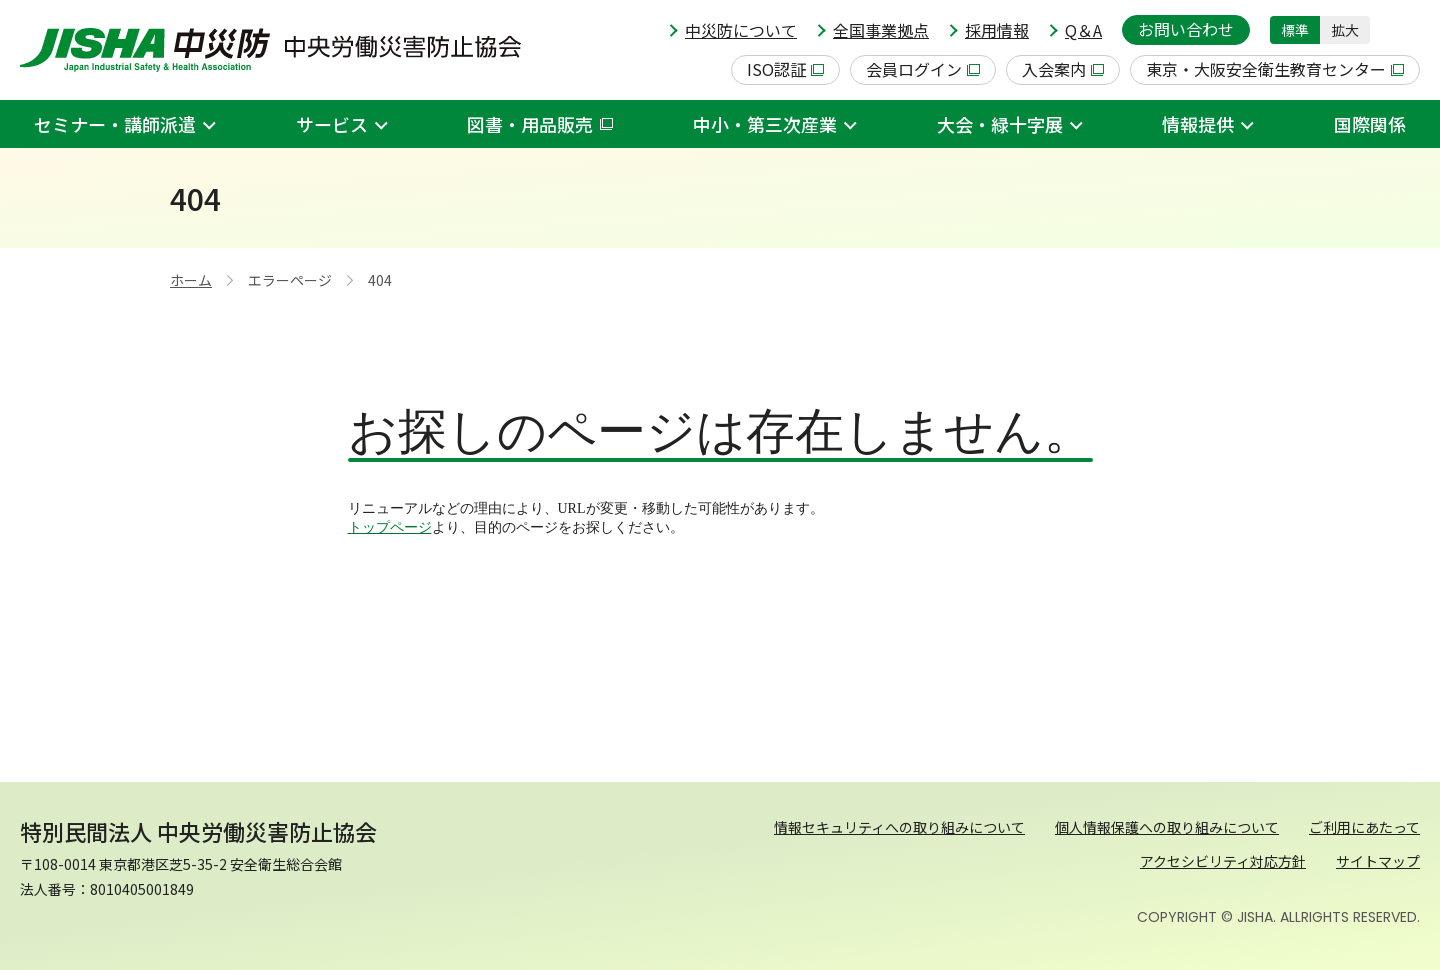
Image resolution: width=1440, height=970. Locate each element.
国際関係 (1370, 124)
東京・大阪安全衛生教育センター (1275, 69)
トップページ (390, 527)
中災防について (741, 30)
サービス (332, 124)
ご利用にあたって (1364, 827)
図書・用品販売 (540, 124)
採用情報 (997, 30)
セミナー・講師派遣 (115, 124)
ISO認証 (785, 69)
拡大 (1345, 30)
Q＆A (1083, 30)
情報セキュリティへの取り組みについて (899, 827)
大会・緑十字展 (1000, 124)
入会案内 (1063, 69)
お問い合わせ (1186, 29)
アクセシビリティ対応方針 (1223, 861)
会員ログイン (923, 69)
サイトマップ (1378, 861)
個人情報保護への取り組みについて (1167, 827)
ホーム (191, 280)
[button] (1405, 30)
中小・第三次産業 (765, 124)
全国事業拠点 (881, 30)
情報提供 (1198, 124)
